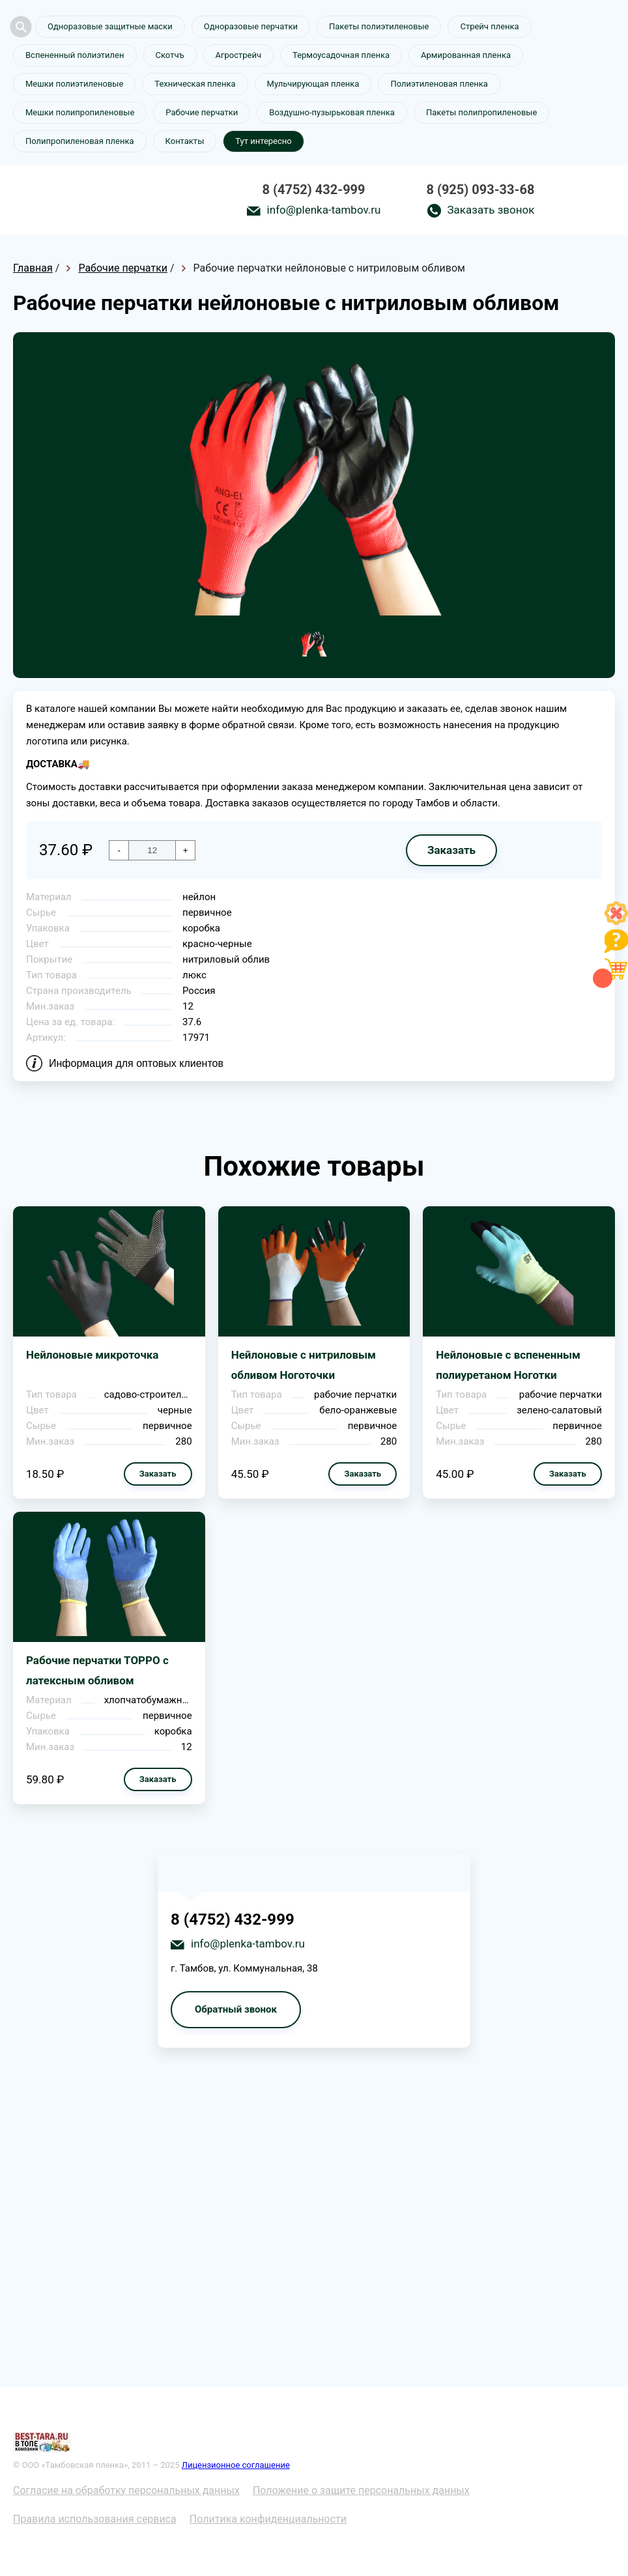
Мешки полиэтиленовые (74, 84)
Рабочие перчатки (201, 112)
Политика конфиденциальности (268, 2519)
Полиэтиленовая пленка (439, 84)
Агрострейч (238, 55)
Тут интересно (263, 141)
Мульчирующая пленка (313, 84)
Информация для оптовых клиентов (136, 1063)
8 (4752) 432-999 (314, 189)
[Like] (616, 921)
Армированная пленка (466, 55)
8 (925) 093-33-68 (480, 189)
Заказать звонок (491, 209)
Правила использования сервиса (95, 2519)
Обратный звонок (236, 2009)
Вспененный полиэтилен (74, 55)
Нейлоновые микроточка (92, 1354)
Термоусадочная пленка (341, 55)
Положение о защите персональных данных (361, 2490)
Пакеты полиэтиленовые (379, 26)
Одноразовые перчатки (251, 26)
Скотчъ (170, 55)
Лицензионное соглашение (236, 2465)
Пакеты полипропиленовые (481, 112)
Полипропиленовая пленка (79, 141)
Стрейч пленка (489, 26)
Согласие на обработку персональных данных (126, 2490)
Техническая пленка (194, 84)
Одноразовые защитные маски (110, 26)
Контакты (185, 141)
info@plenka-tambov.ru (324, 209)
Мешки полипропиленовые (79, 112)
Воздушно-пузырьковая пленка (332, 112)
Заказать (451, 849)
